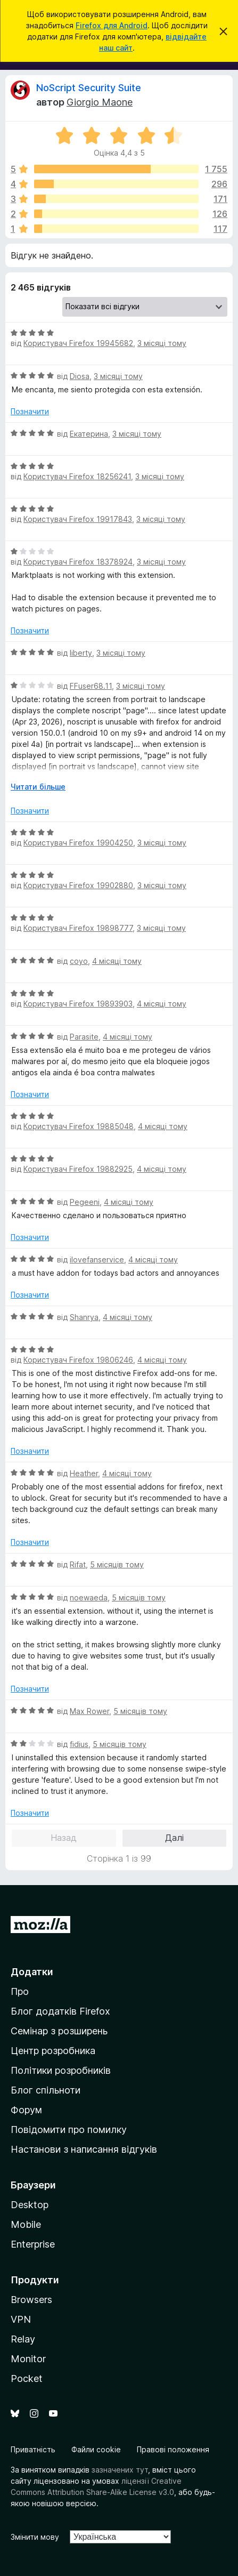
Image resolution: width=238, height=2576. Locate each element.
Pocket (27, 2378)
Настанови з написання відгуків (84, 2149)
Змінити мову (35, 2536)
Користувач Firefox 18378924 (78, 561)
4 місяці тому (117, 960)
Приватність (33, 2449)
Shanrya (84, 1317)
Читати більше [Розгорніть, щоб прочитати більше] (38, 786)
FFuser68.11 (91, 685)
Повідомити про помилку (69, 2129)
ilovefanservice (97, 1259)
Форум (26, 2109)
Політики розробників (61, 2070)
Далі (174, 1837)
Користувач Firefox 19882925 (78, 1168)
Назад (64, 1837)
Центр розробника (53, 2050)
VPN (21, 2319)
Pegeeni (85, 1201)
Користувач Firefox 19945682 (78, 343)
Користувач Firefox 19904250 (78, 842)
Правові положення (173, 2449)
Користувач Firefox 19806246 (78, 1359)
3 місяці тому (161, 343)
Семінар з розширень (59, 2030)
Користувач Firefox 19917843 (77, 519)
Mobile (26, 2224)
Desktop (29, 2204)
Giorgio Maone (100, 102)
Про (20, 1991)
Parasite (84, 1036)
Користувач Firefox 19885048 (78, 1126)
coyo (79, 960)
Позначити (30, 411)
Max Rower (89, 1711)
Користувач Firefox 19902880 (78, 885)
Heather (84, 1473)
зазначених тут (120, 2469)
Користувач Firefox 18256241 (77, 476)
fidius (79, 1744)
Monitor (28, 2358)
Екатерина (89, 433)
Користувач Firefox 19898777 (78, 927)
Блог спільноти (45, 2090)
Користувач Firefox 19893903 (78, 1003)
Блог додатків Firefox (60, 2011)
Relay (23, 2339)
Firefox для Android (111, 25)
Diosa (79, 376)
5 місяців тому (117, 1564)
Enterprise (33, 2244)
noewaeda (89, 1597)
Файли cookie (96, 2449)
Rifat (78, 1564)
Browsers (31, 2299)
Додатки (32, 1971)
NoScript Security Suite (88, 87)
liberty (81, 652)
